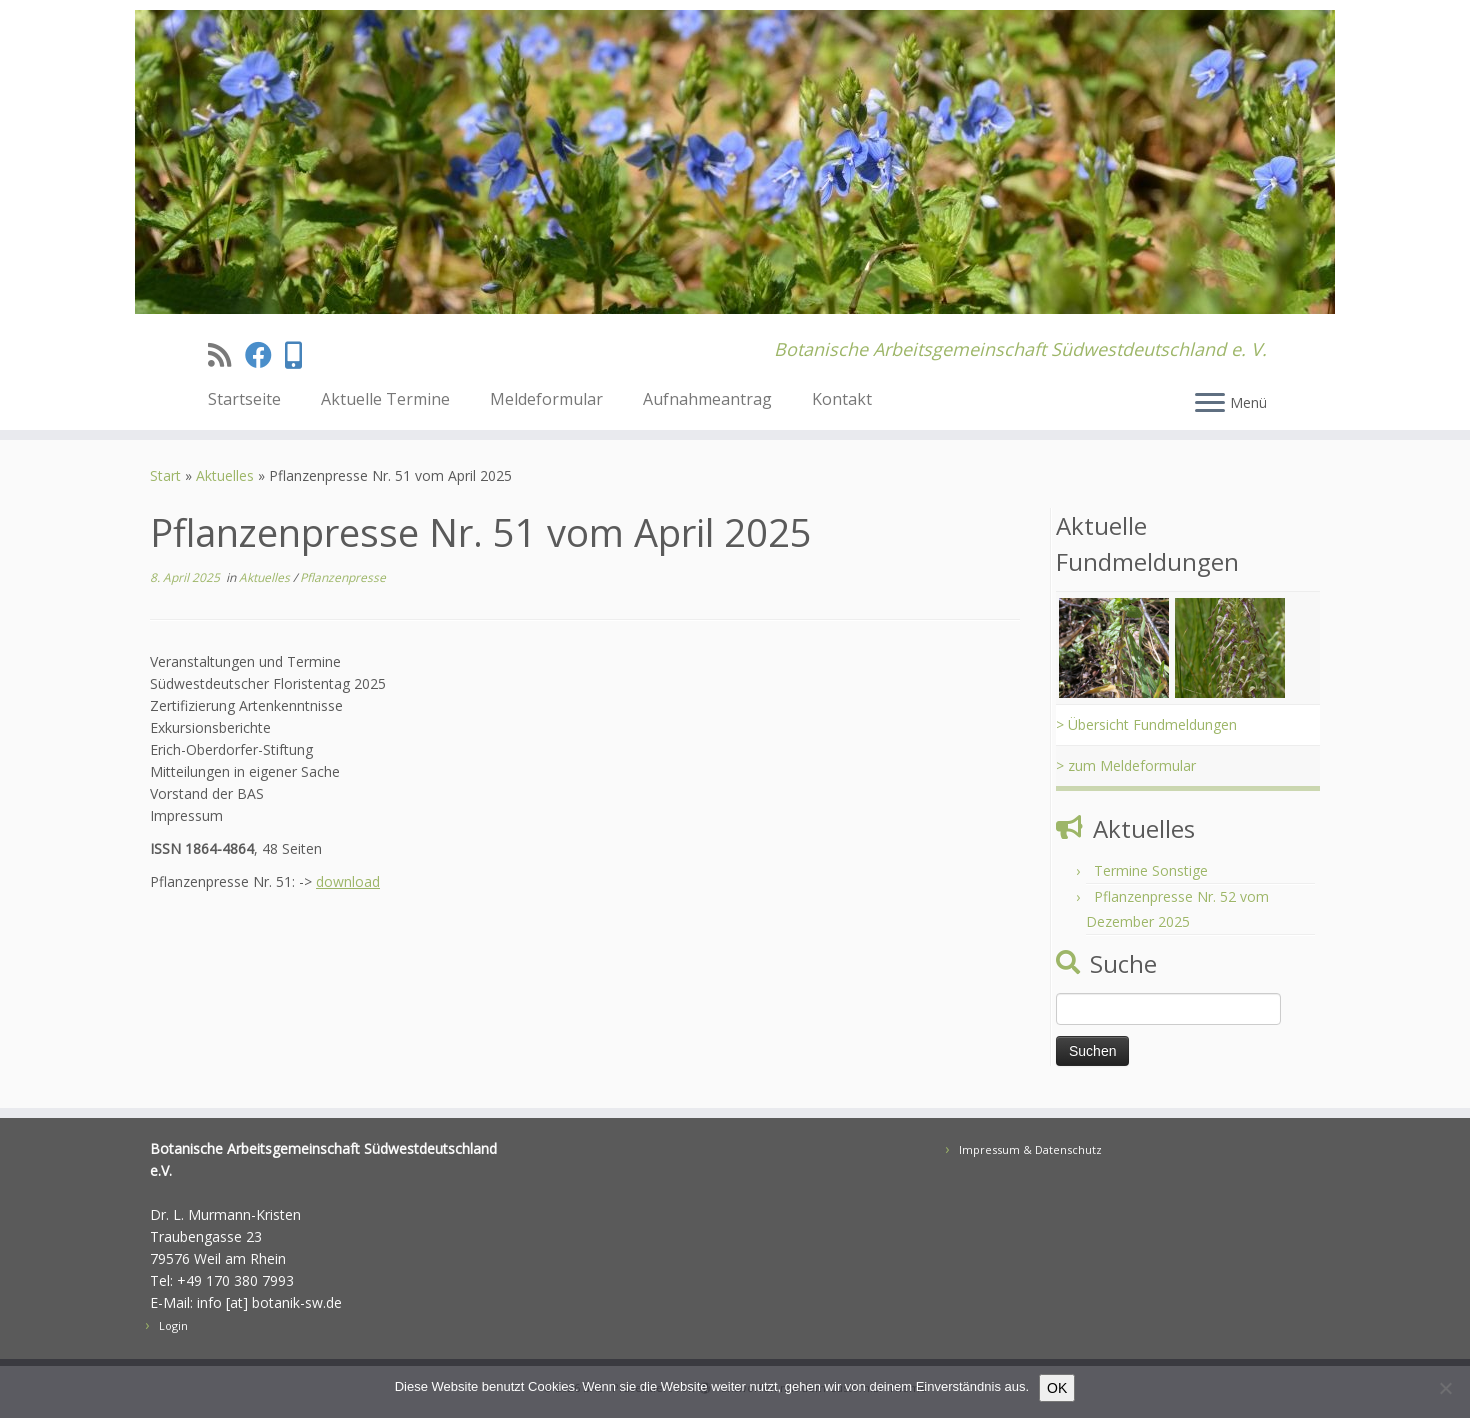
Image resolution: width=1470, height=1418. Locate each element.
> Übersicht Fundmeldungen (1146, 724)
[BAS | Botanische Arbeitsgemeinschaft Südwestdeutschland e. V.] (735, 162)
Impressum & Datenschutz (1030, 1149)
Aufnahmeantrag (707, 399)
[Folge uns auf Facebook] (265, 354)
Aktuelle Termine (385, 399)
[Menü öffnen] (1210, 404)
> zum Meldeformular (1126, 765)
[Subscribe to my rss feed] (226, 354)
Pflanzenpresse (343, 577)
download (348, 881)
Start (165, 475)
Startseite (244, 399)
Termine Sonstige (1151, 870)
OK (1057, 1388)
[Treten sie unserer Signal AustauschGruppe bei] (300, 354)
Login (173, 1325)
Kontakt (842, 399)
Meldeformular (546, 399)
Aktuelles (225, 475)
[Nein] (1445, 1388)
